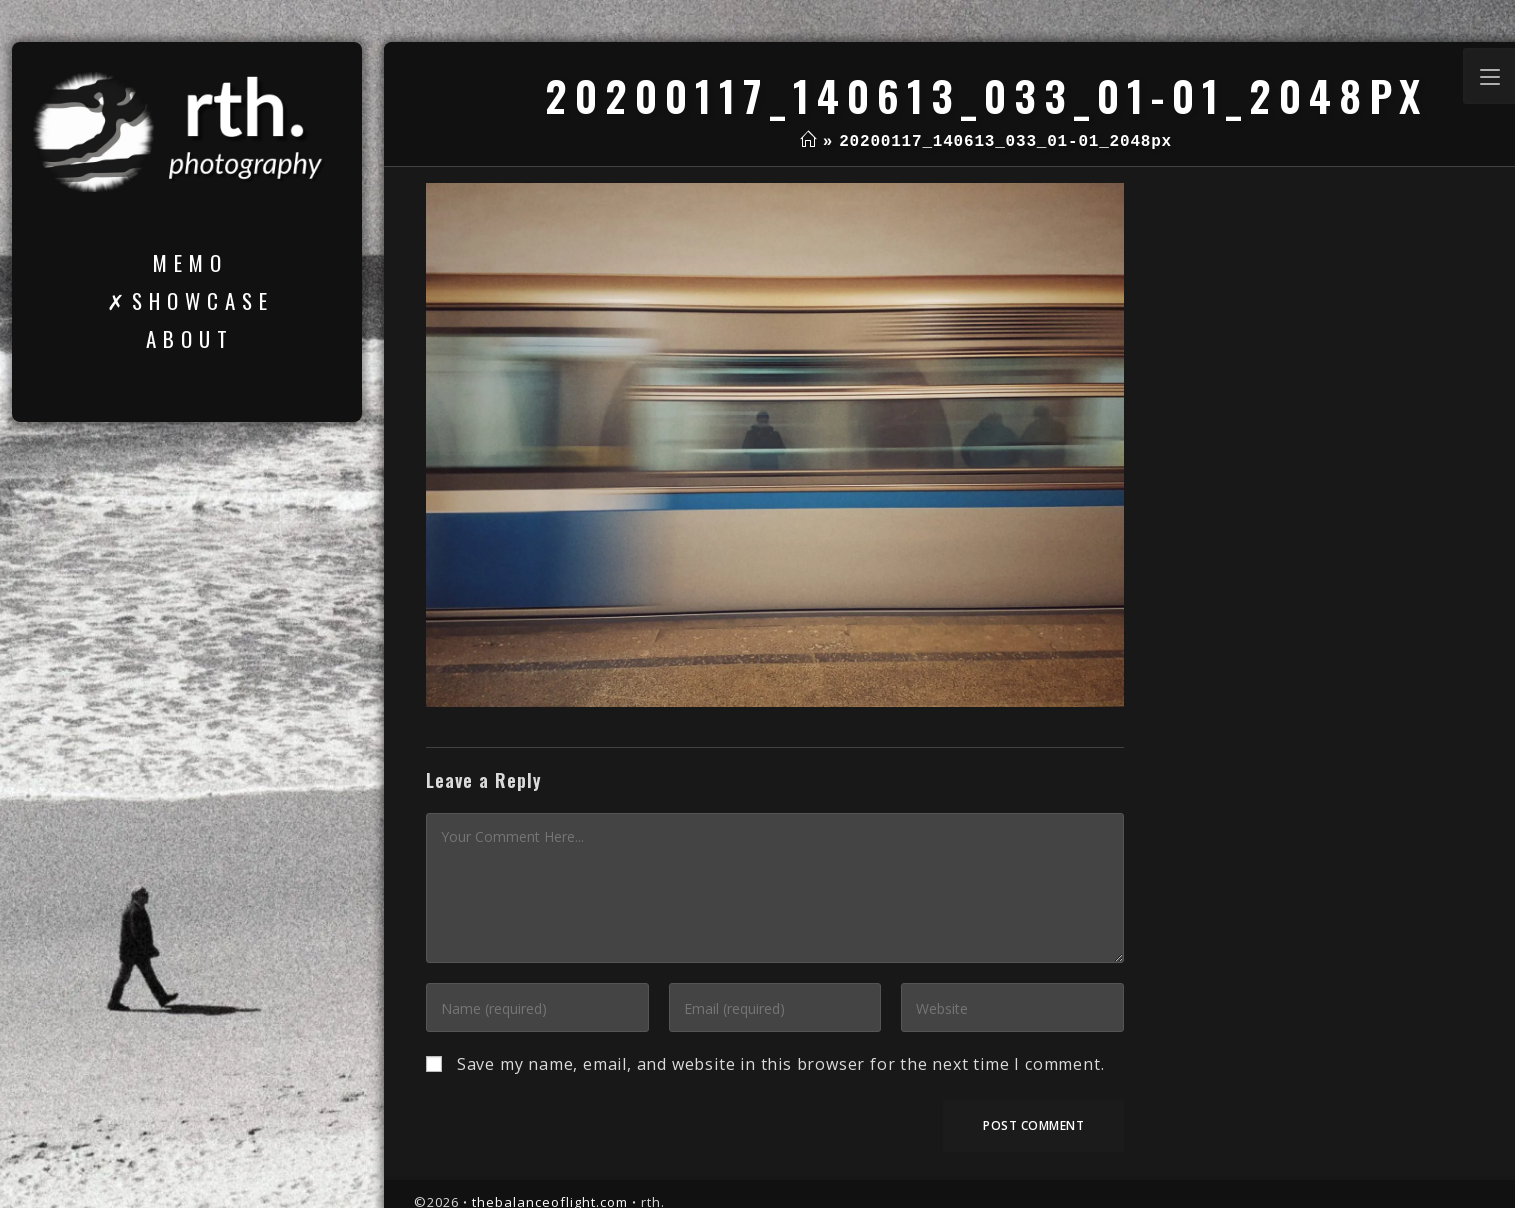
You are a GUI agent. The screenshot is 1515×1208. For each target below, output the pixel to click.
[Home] (808, 142)
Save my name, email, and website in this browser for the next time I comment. (781, 1064)
